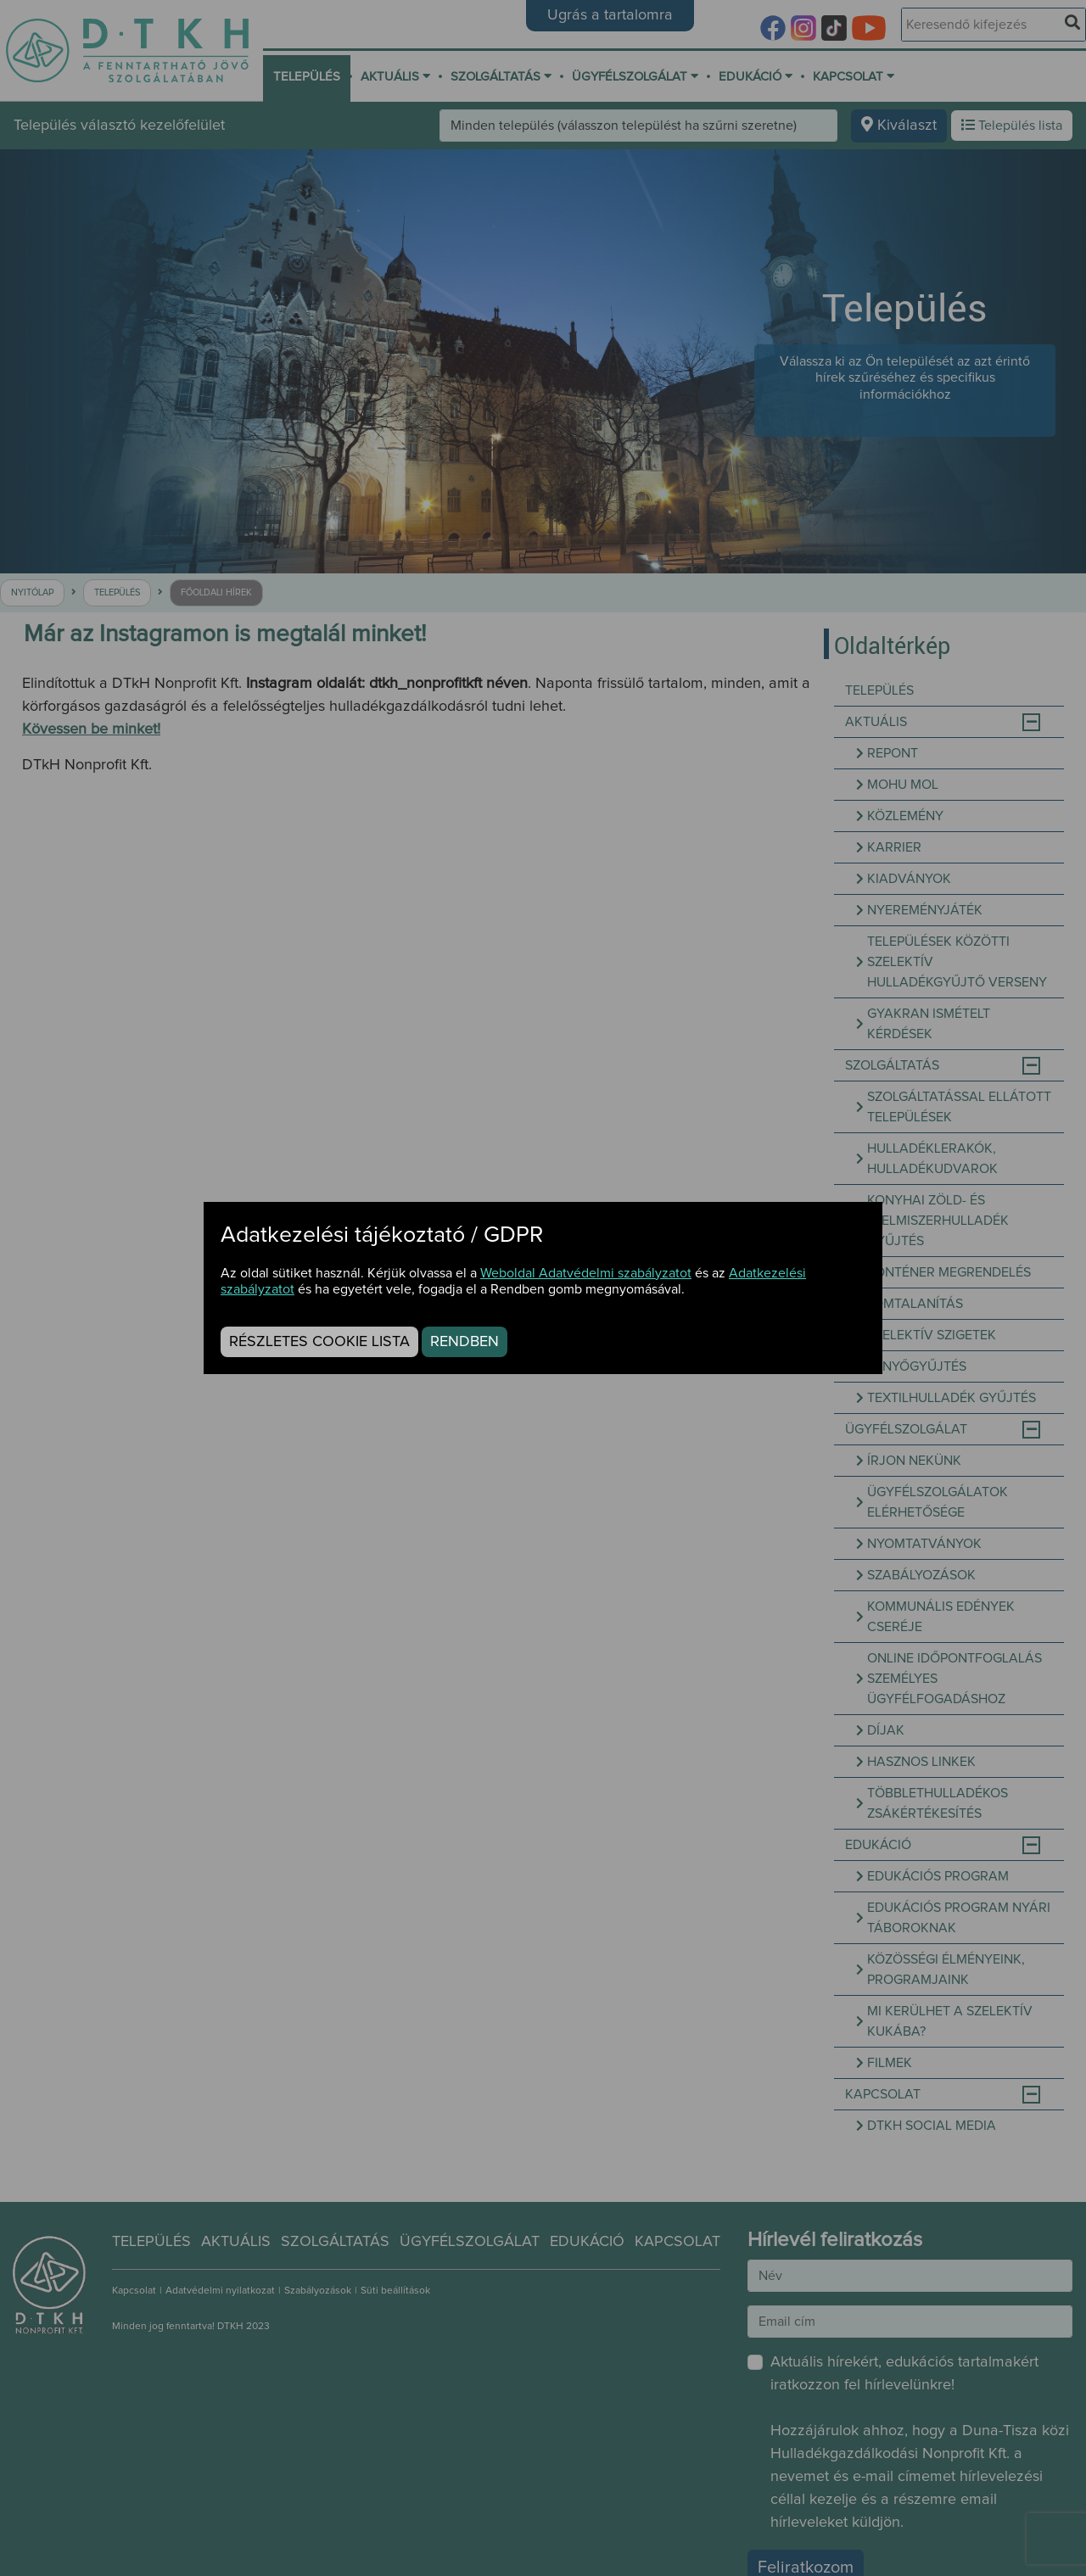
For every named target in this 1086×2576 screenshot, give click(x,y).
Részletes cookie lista (319, 1341)
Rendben (464, 1341)
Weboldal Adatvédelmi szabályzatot (585, 1273)
